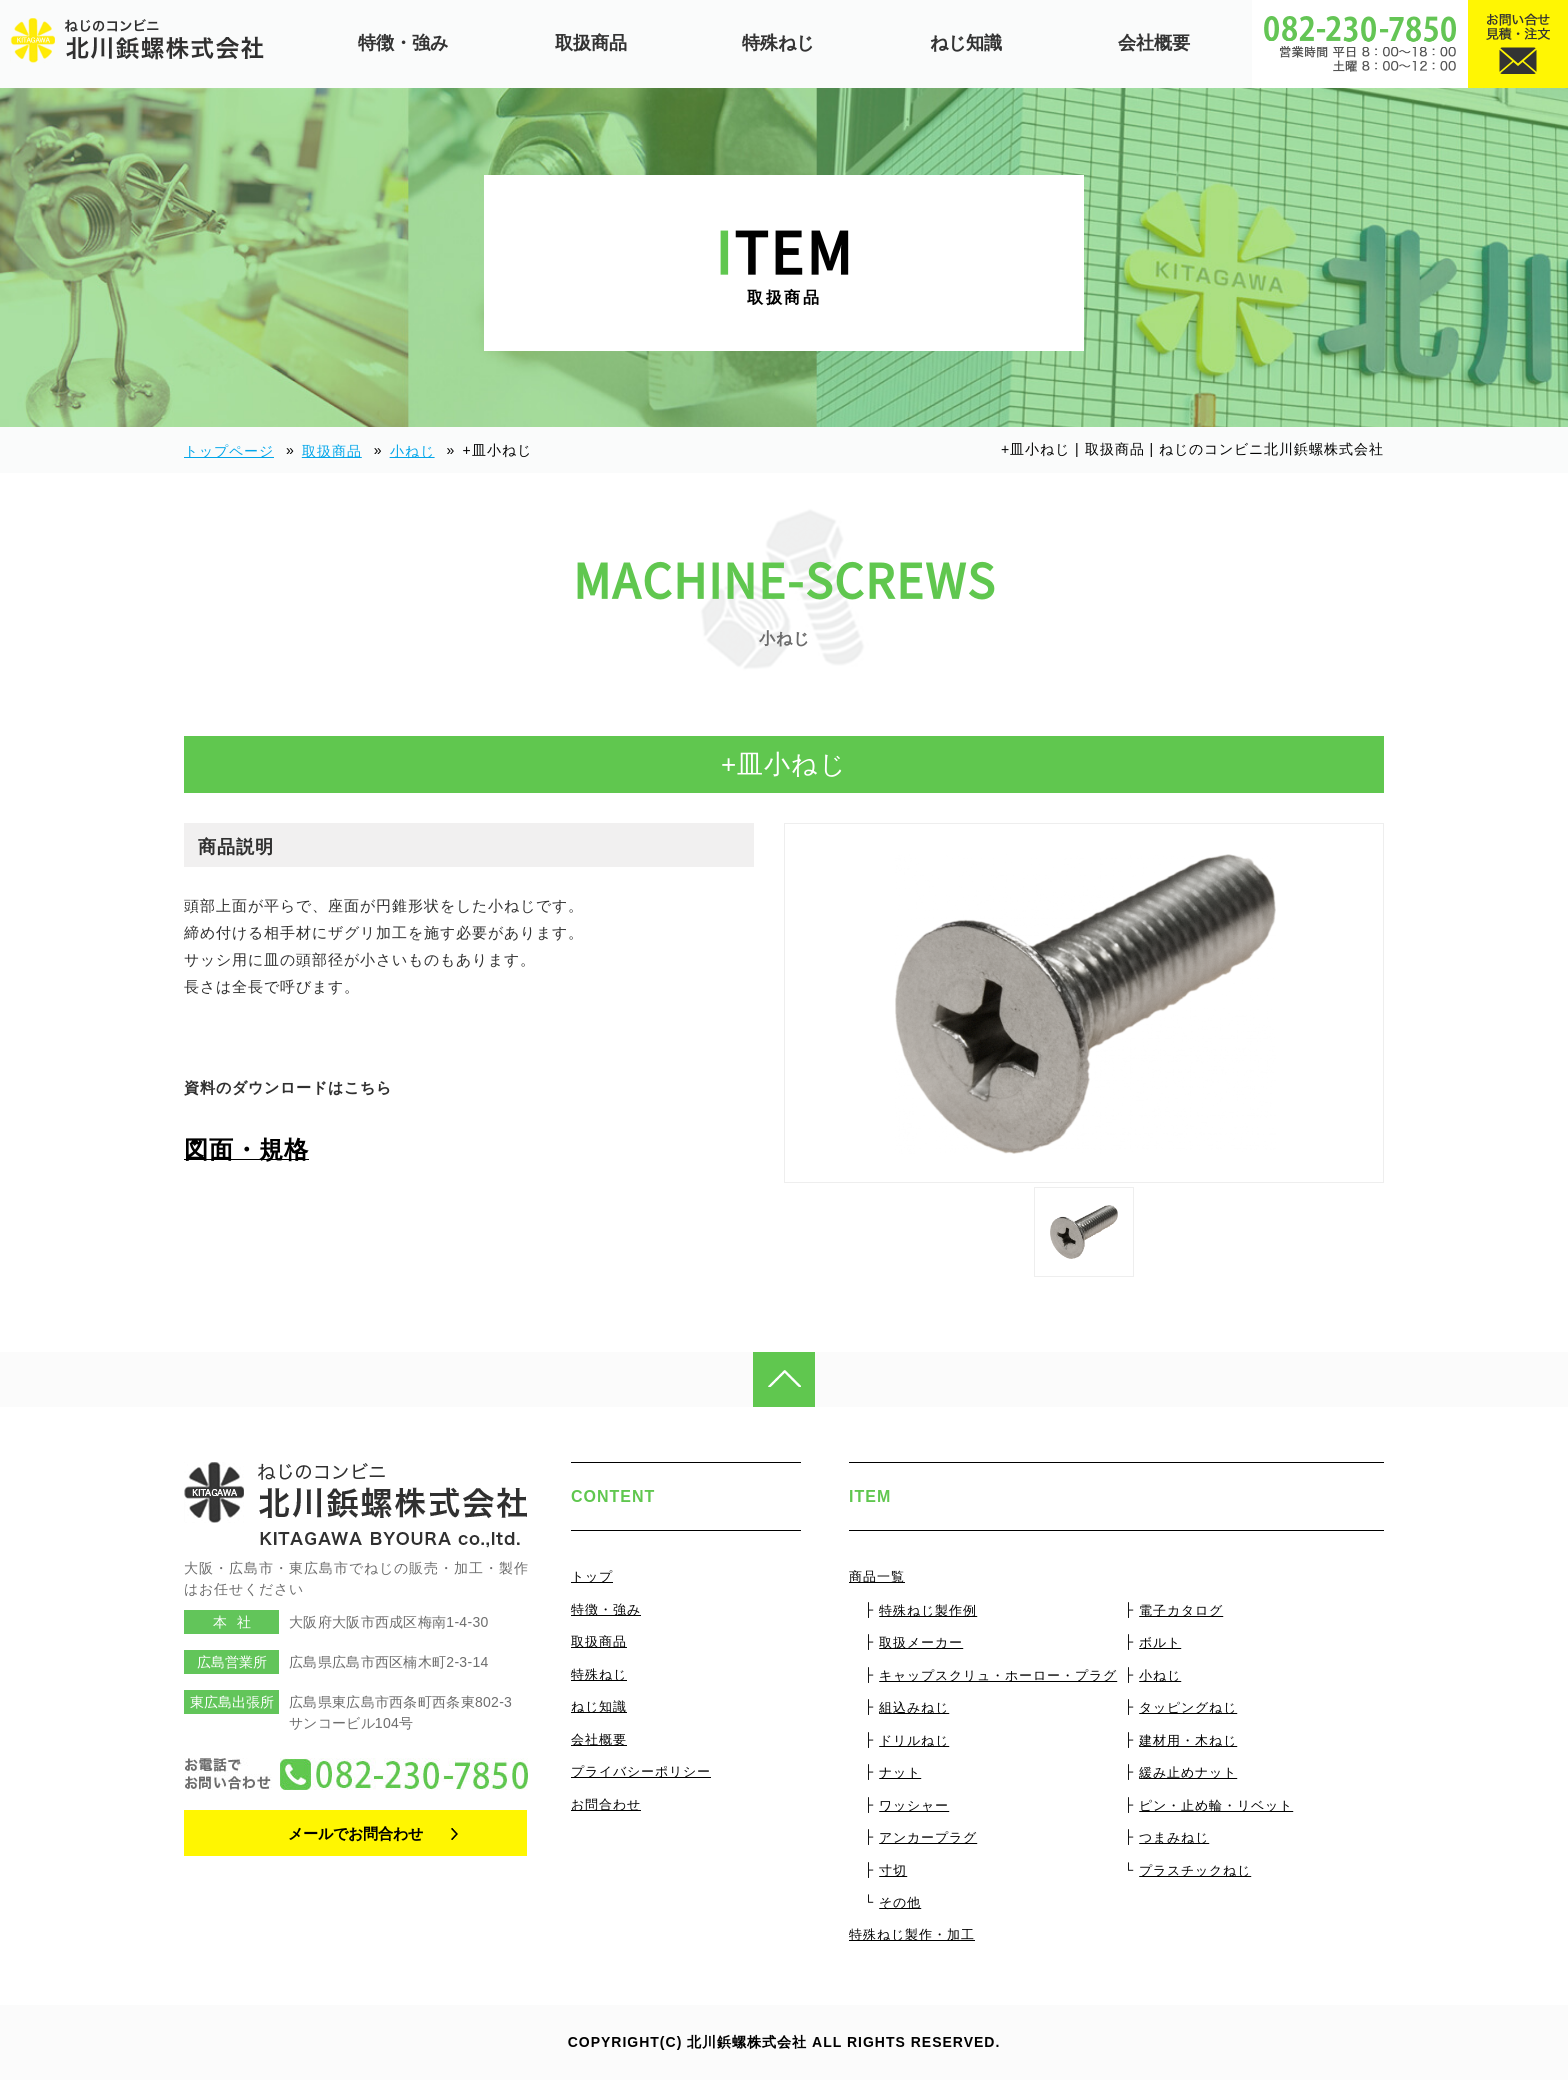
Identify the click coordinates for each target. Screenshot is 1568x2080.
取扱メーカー (921, 1642)
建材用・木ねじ (1188, 1740)
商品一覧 (877, 1576)
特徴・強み (403, 43)
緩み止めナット (1188, 1772)
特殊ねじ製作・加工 (912, 1934)
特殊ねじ (778, 43)
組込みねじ (914, 1707)
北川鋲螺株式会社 (747, 2042)
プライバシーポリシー (641, 1771)
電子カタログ (1181, 1610)
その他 (900, 1902)
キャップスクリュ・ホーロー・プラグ (998, 1675)
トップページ (229, 451)
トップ (592, 1576)
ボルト (1160, 1642)
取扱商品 (591, 43)
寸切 (893, 1870)
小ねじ (412, 451)
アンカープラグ (928, 1837)
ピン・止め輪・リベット (1216, 1805)
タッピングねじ (1188, 1707)
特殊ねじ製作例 (928, 1610)
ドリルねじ (914, 1740)
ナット (900, 1772)
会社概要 (1154, 43)
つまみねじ (1174, 1837)
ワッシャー (914, 1805)
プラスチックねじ (1195, 1870)
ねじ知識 (966, 43)
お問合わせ (606, 1804)
